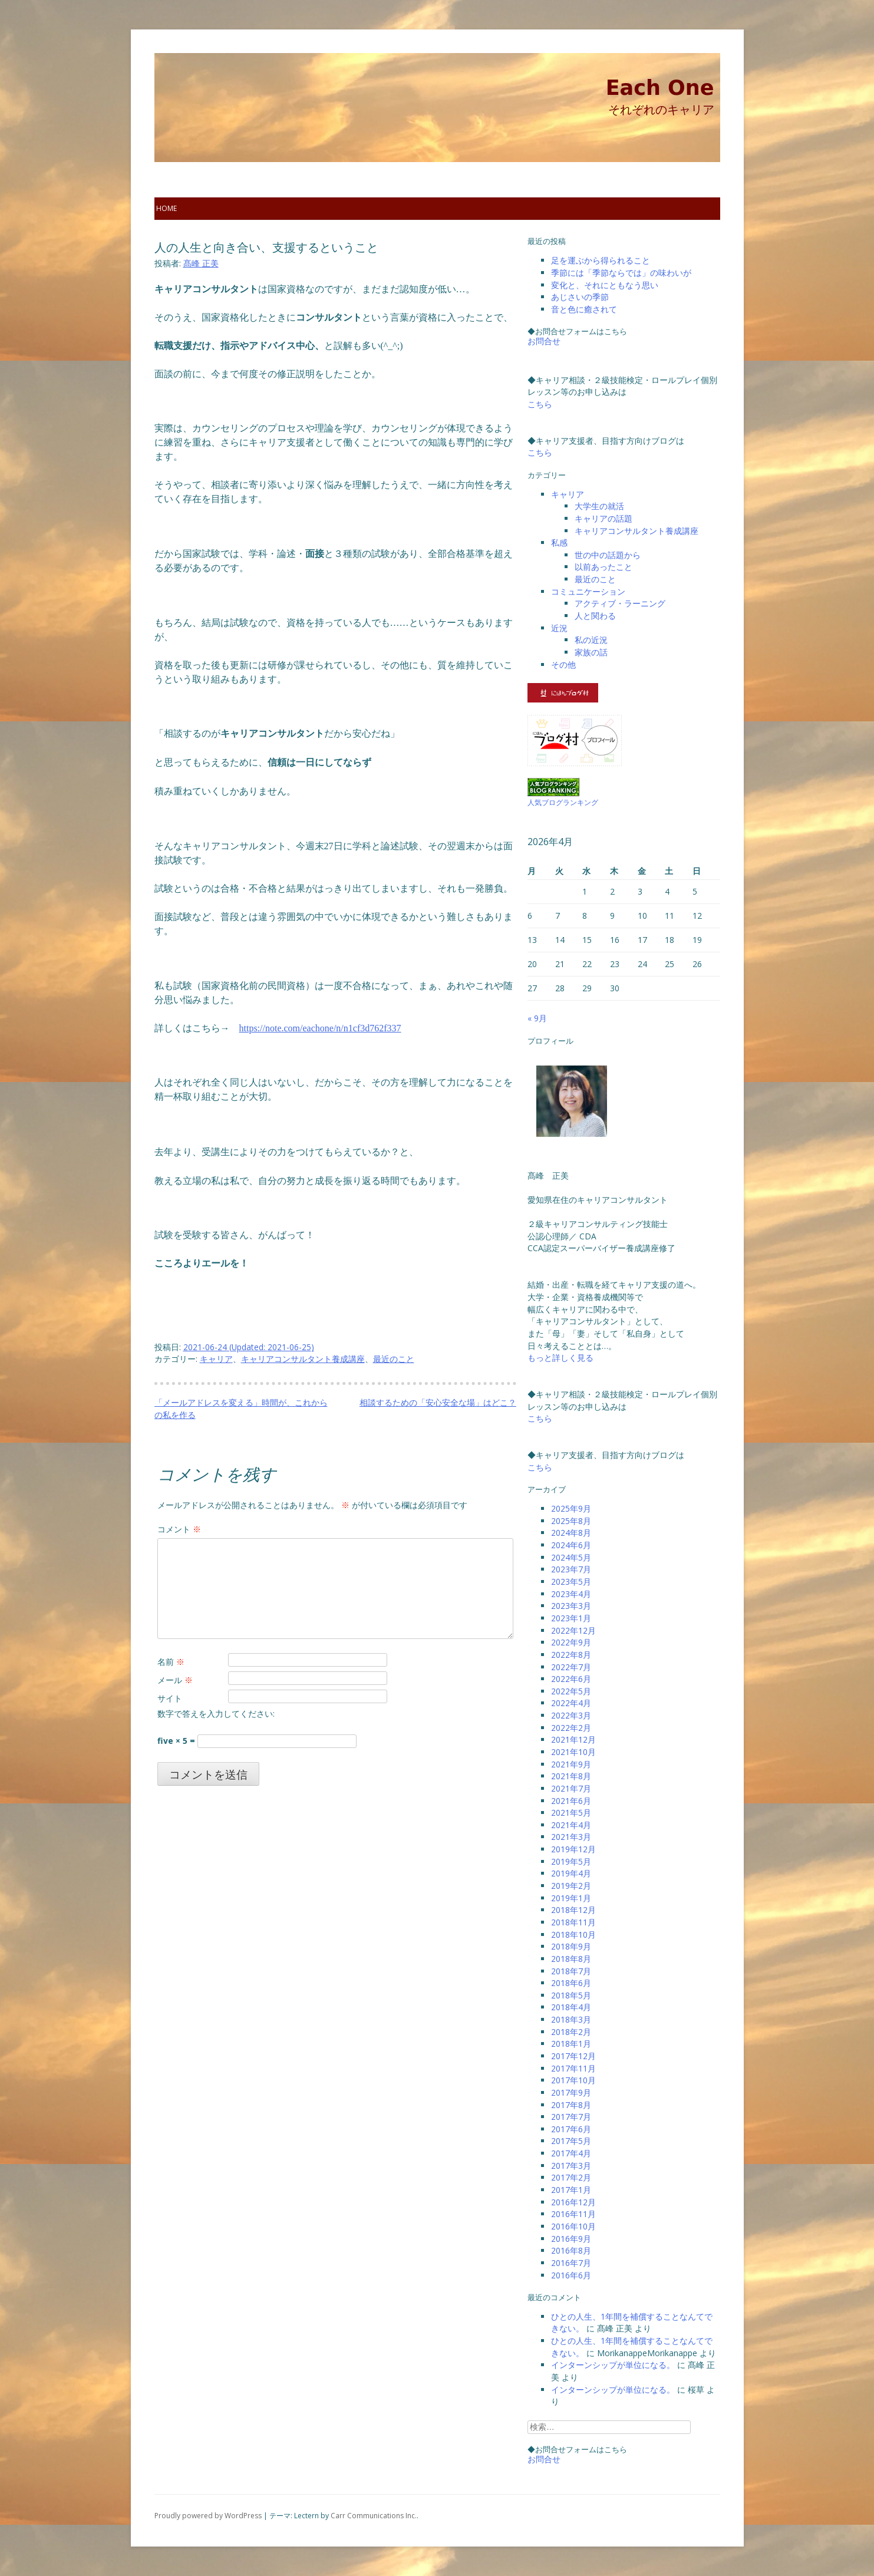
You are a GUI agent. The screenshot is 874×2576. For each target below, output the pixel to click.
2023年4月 (571, 1593)
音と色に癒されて (584, 309)
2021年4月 (571, 1824)
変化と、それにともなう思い (604, 285)
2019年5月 (571, 1861)
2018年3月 (571, 2019)
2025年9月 (571, 1508)
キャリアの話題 (603, 518)
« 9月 (537, 1018)
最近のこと (393, 1358)
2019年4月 (571, 1873)
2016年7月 (571, 2262)
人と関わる (595, 615)
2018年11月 (573, 1922)
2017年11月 (573, 2068)
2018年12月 (573, 1909)
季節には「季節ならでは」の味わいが (621, 272)
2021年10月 (573, 1751)
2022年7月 (571, 1667)
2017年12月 (573, 2056)
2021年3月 (571, 1836)
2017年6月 (571, 2129)
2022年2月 (571, 1727)
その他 (563, 664)
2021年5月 (571, 1812)
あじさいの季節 (580, 296)
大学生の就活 (599, 506)
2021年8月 (571, 1776)
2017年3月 (571, 2165)
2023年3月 (571, 1605)
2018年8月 (571, 1958)
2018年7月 (571, 1971)
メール (175, 1680)
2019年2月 (571, 1885)
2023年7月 (571, 1569)
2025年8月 (571, 1520)
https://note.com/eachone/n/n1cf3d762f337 (320, 1028)
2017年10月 (573, 2080)
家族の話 (591, 652)
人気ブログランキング (562, 802)
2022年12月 (573, 1630)
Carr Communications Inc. (374, 2516)
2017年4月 (571, 2153)
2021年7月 (571, 1788)
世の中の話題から (608, 554)
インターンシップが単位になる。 (613, 2364)
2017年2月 (571, 2177)
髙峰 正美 (201, 263)
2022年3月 (571, 1715)
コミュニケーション (588, 591)
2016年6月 (571, 2275)
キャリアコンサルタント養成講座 (303, 1358)
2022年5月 (571, 1691)
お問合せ (543, 341)
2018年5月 (571, 1995)
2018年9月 (571, 1946)
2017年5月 (571, 2140)
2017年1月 (571, 2189)
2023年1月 (571, 1618)
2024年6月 (571, 1545)
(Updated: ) (248, 1347)
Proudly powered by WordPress (208, 2516)
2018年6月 (571, 1982)
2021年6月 (571, 1800)
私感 (559, 542)
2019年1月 (571, 1898)
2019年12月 (573, 1849)
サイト (169, 1698)
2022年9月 (571, 1642)
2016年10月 (573, 2226)
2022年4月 (571, 1702)
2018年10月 (573, 1934)
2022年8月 (571, 1654)
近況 (559, 628)
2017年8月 (571, 2104)
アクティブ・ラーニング (620, 603)
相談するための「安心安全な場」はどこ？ (438, 1402)
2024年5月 (571, 1557)
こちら (539, 404)
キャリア (216, 1358)
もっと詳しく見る (560, 1357)
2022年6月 (571, 1678)
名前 (170, 1661)
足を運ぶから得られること (600, 260)
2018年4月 (571, 2007)
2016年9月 (571, 2238)
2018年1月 (571, 2043)
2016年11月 (573, 2213)
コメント (179, 1529)
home (166, 208)
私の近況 (591, 639)
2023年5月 (571, 1581)
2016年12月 (573, 2202)
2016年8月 (571, 2250)
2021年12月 (573, 1739)
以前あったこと (603, 566)
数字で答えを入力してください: (216, 1713)
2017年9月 (571, 2092)
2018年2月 (571, 2031)
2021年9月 (571, 1764)
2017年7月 (571, 2116)
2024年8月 (571, 1532)
